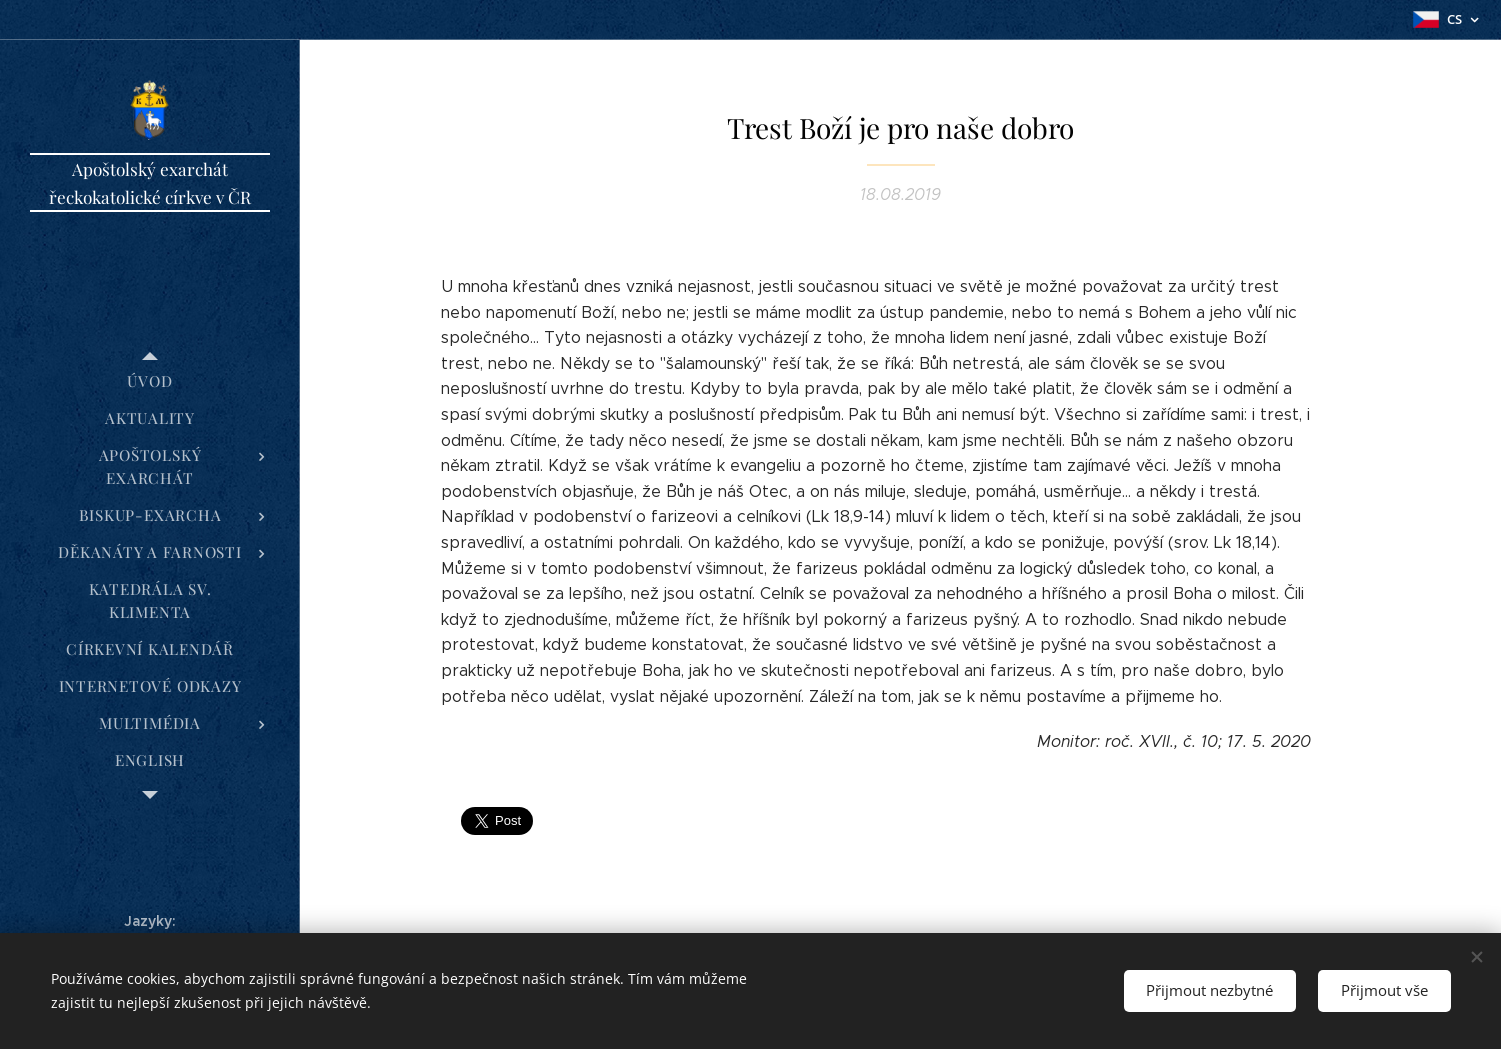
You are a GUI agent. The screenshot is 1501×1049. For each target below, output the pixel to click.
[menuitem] (150, 381)
